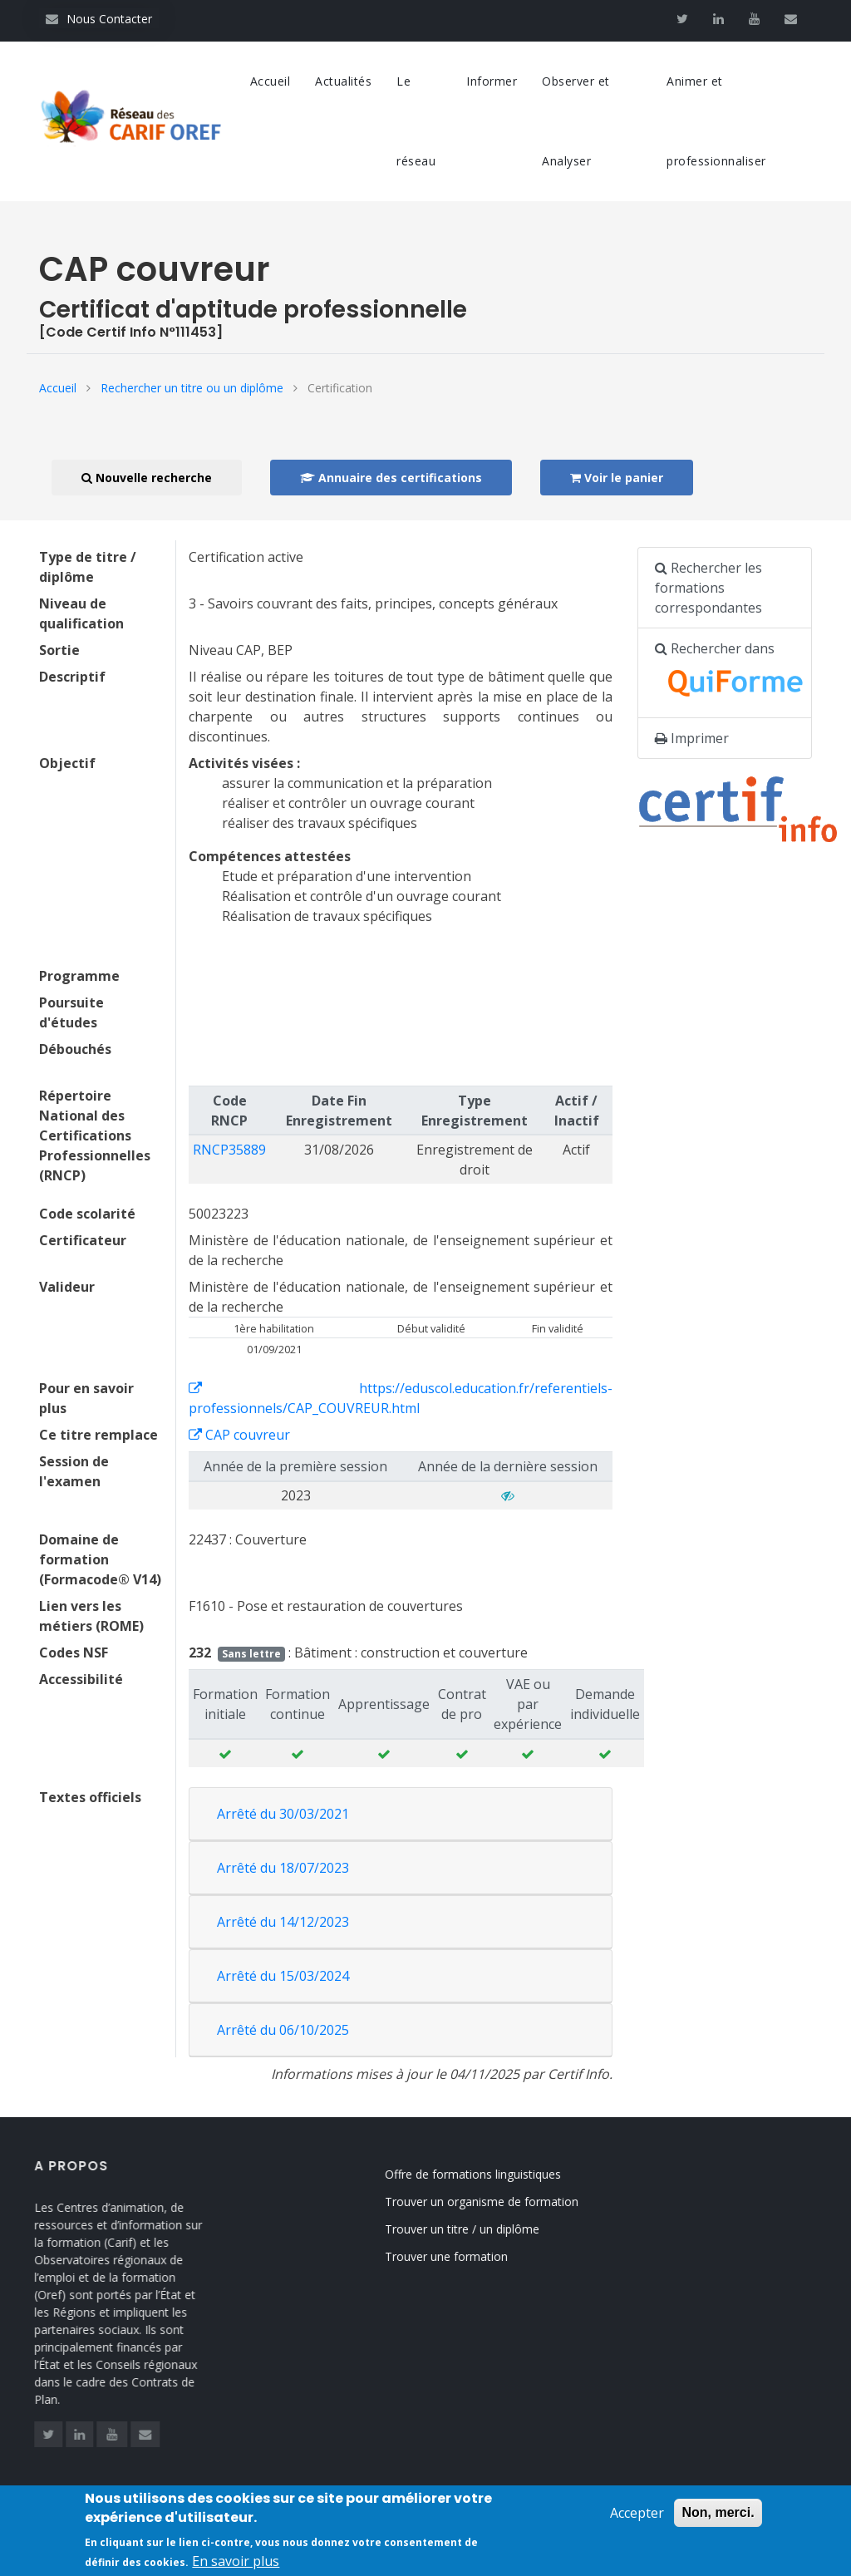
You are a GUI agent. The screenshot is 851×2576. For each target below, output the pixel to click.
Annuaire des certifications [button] (391, 477)
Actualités (343, 81)
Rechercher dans (733, 673)
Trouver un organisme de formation (500, 2201)
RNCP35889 (229, 1149)
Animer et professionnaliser (716, 121)
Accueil (270, 81)
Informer (491, 81)
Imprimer (692, 738)
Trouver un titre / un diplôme (480, 2229)
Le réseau (415, 121)
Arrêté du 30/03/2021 (283, 1814)
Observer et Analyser (576, 121)
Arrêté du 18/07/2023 (283, 1868)
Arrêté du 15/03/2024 (283, 1976)
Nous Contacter (99, 19)
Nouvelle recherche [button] (146, 477)
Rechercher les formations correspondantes (708, 588)
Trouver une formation (464, 2256)
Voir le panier (616, 477)
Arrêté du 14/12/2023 (283, 1922)
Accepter (637, 2522)
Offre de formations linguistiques (491, 2174)
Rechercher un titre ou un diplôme (192, 388)
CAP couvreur (239, 1435)
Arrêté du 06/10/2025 (283, 2030)
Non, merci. (717, 2521)
